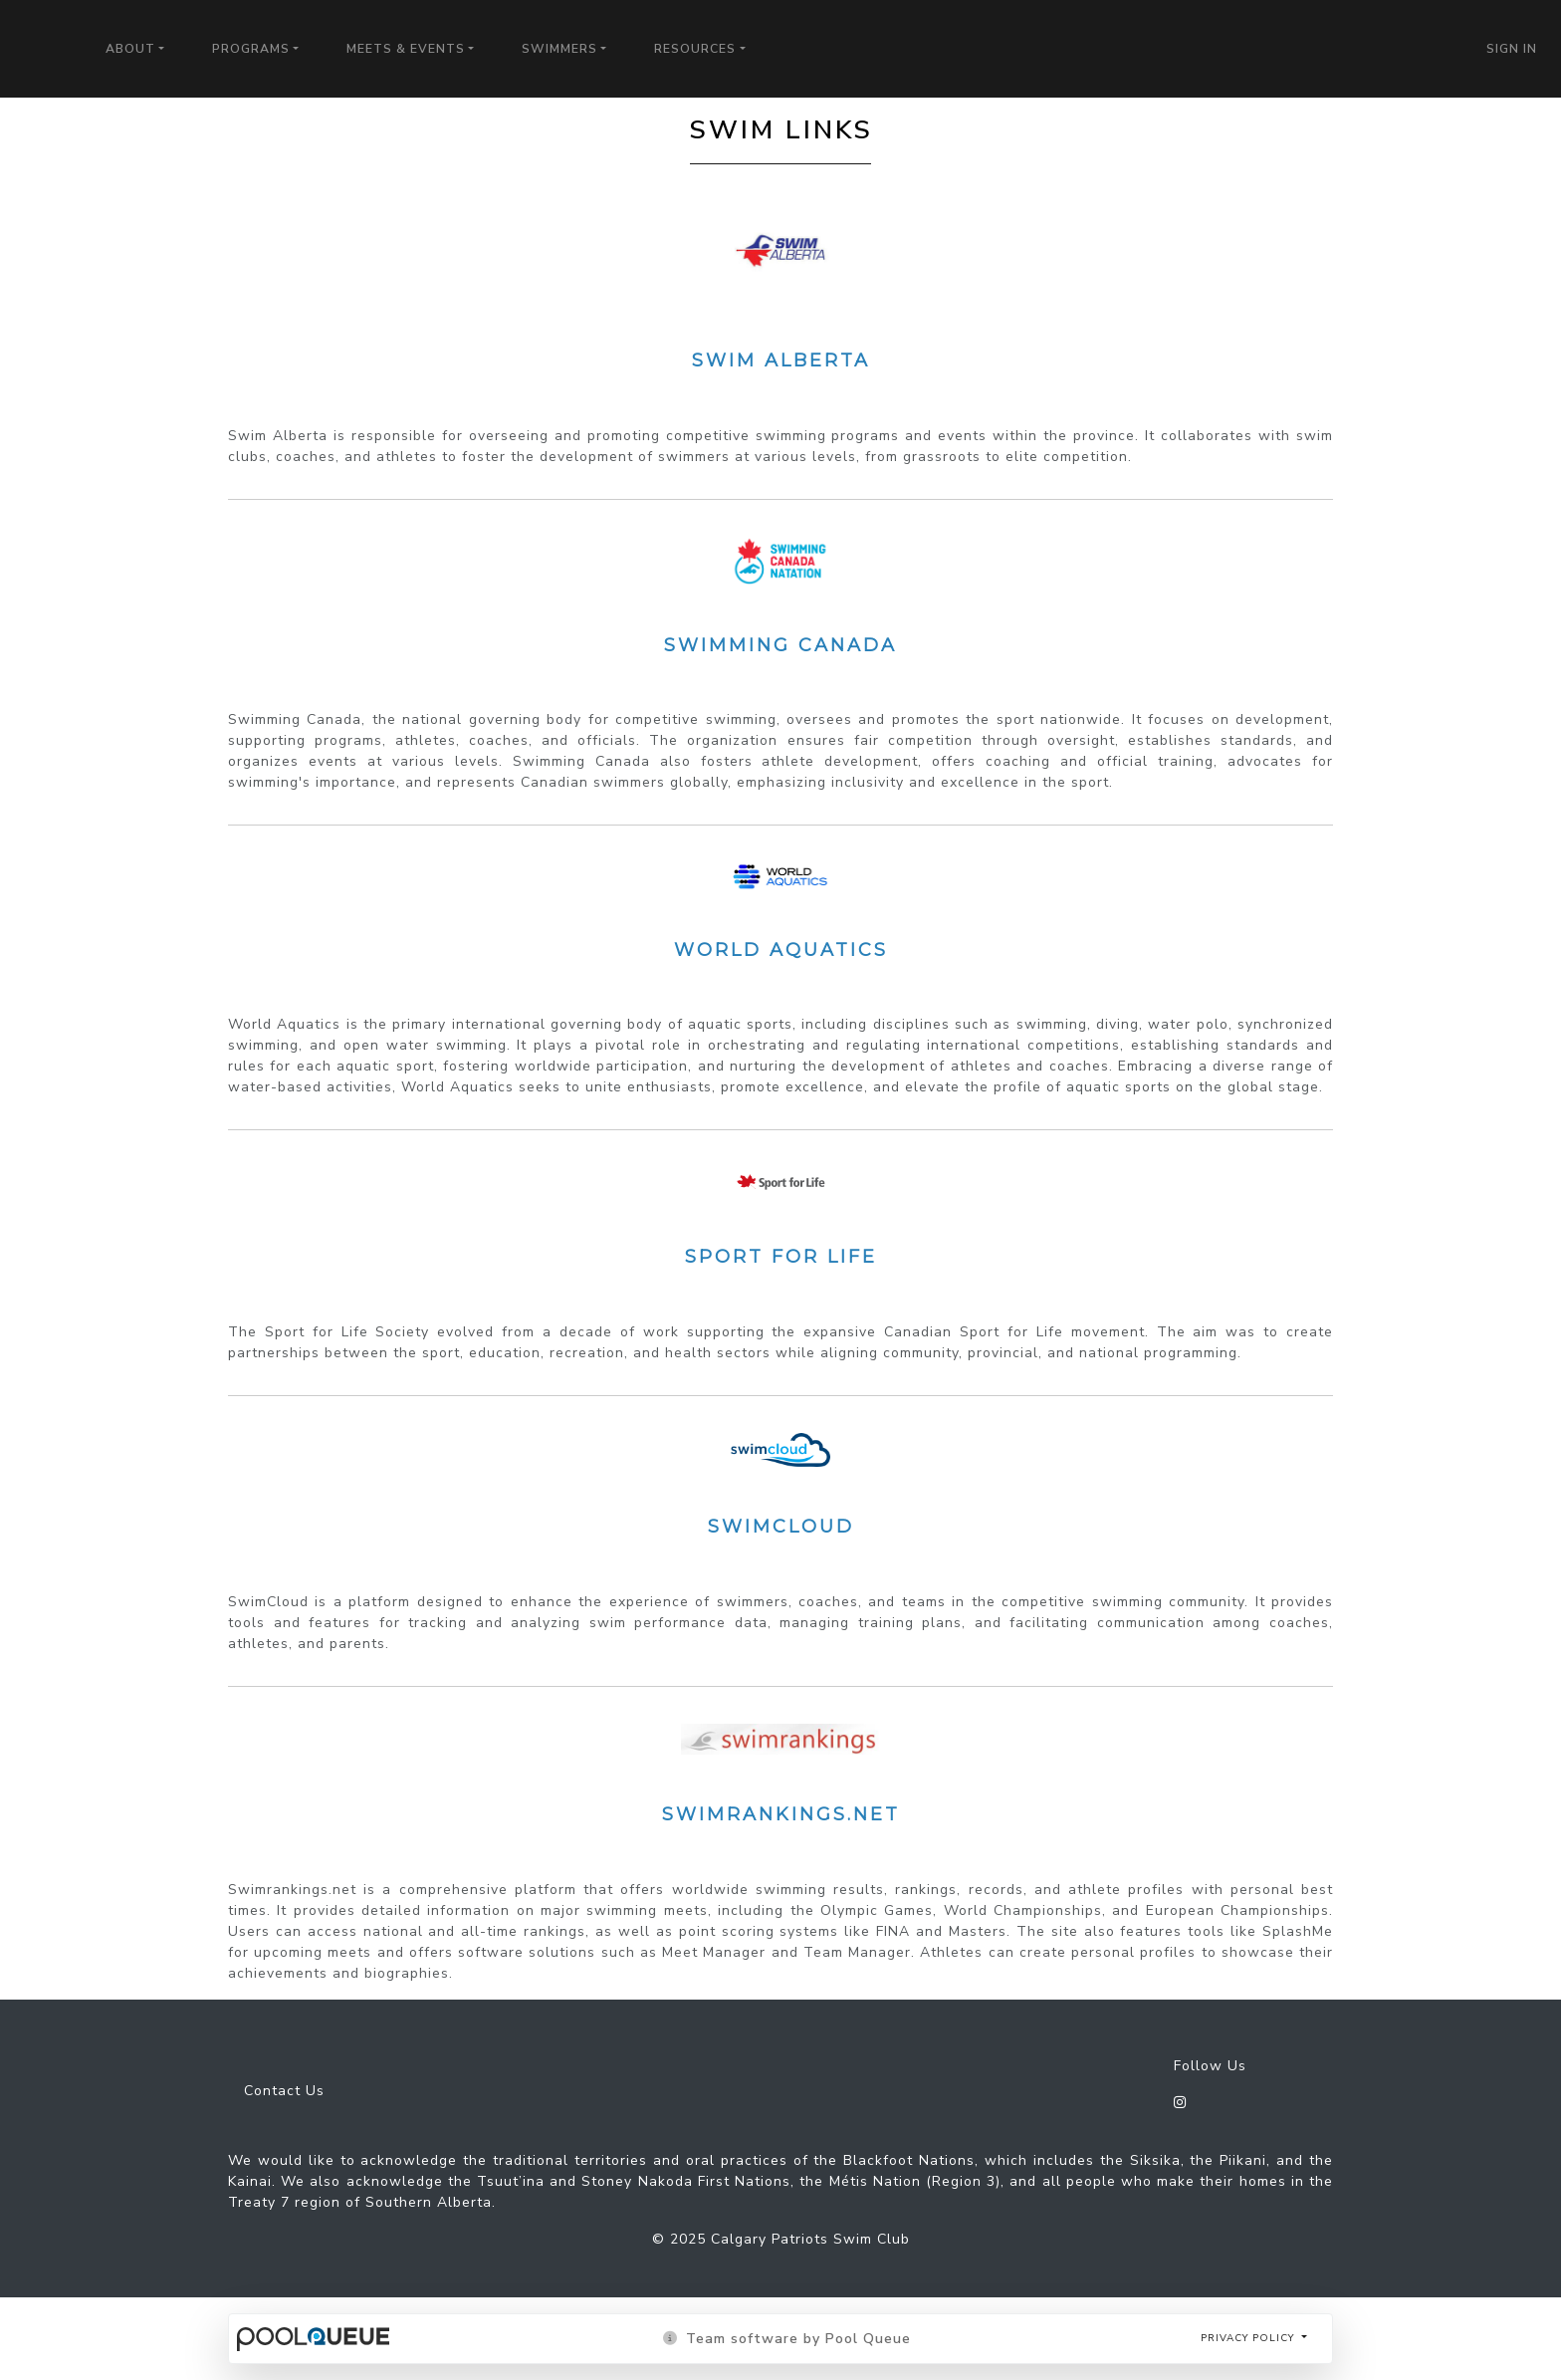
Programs (251, 49)
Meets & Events (405, 49)
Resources (695, 49)
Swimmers (559, 49)
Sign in (1511, 49)
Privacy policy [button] (1249, 2338)
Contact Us (284, 2090)
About (130, 49)
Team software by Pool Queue (787, 2338)
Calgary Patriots (41, 42)
